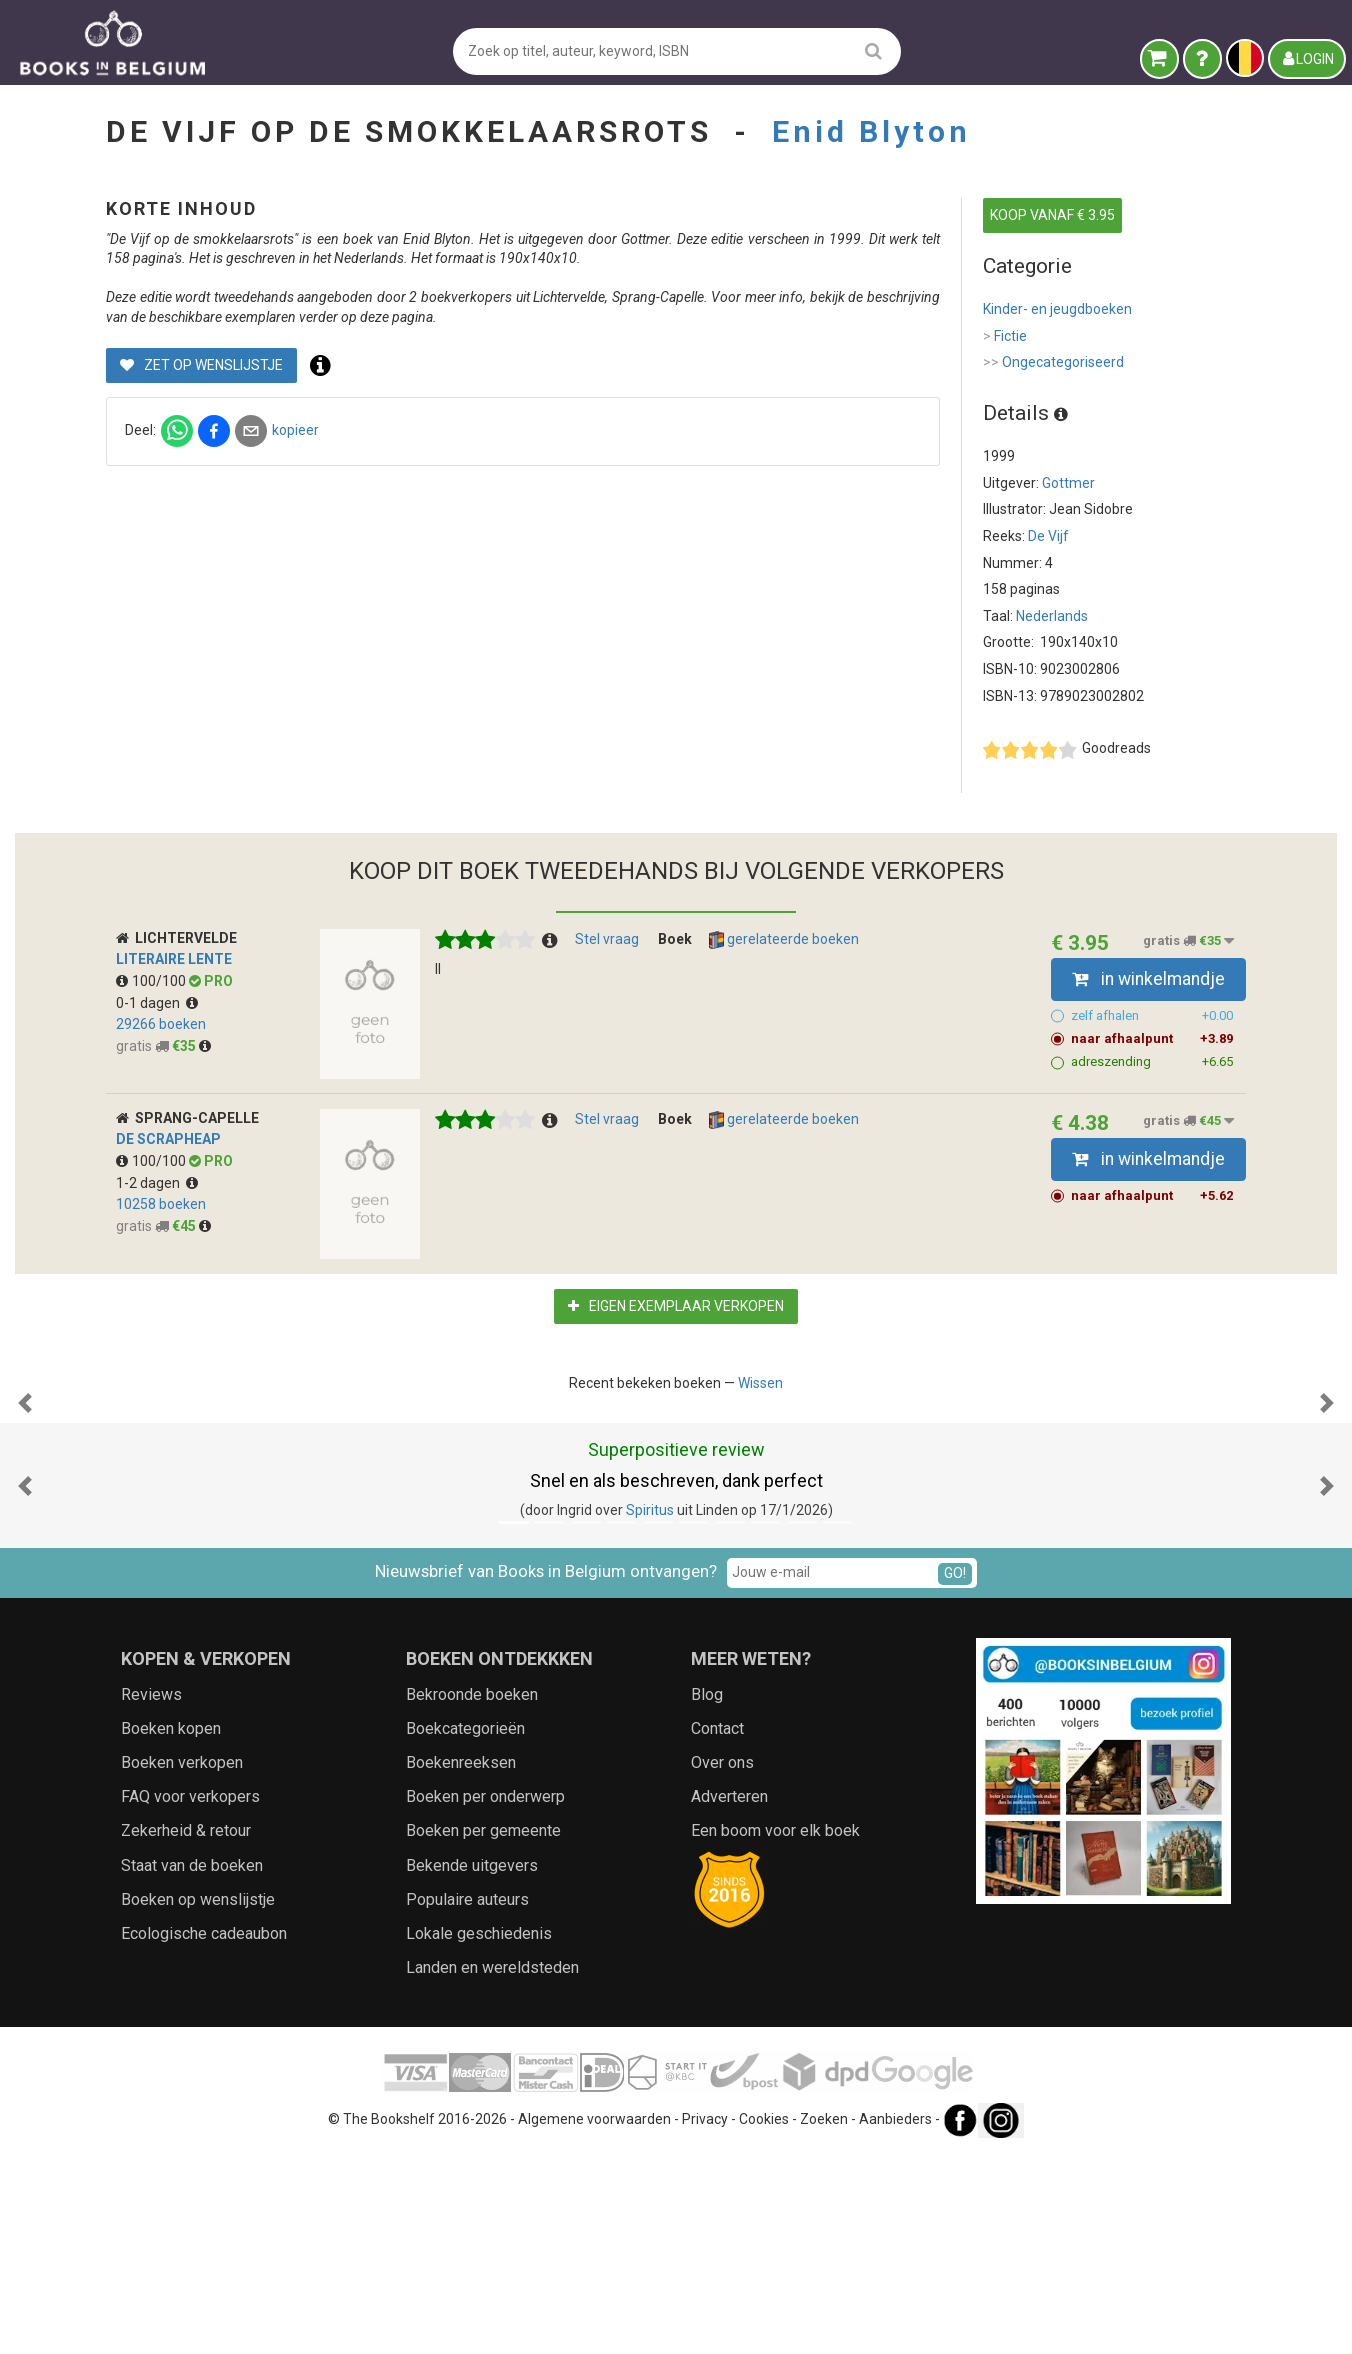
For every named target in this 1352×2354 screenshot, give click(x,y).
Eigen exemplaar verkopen (676, 1306)
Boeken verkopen (182, 1962)
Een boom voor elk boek (775, 2030)
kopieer (627, 469)
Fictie (1005, 337)
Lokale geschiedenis (479, 2133)
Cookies (764, 2320)
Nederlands (1052, 616)
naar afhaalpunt (1152, 1039)
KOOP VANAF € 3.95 (1052, 215)
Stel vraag (607, 939)
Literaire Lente (174, 959)
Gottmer (1068, 483)
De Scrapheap (168, 1139)
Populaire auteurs (467, 2099)
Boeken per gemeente (483, 2030)
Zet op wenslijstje (533, 404)
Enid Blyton (871, 131)
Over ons (722, 1962)
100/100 (152, 981)
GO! (955, 1773)
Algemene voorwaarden (594, 2320)
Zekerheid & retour (186, 2030)
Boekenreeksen (461, 1962)
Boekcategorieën (465, 1928)
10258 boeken (161, 1204)
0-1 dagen (157, 1003)
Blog (707, 1894)
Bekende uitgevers (472, 2065)
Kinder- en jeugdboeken (1057, 309)
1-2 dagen (157, 1183)
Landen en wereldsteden (492, 2167)
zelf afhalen (1152, 1016)
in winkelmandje (1148, 979)
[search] (873, 50)
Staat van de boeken (192, 2065)
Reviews (151, 1894)
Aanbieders (895, 2320)
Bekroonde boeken (472, 1894)
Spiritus (650, 1710)
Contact (717, 1928)
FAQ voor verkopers (190, 1996)
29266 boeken (161, 1024)
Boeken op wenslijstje (198, 2099)
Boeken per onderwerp (485, 1996)
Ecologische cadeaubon (204, 2133)
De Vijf (1048, 536)
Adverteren (729, 1996)
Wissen (760, 1383)
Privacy (705, 2320)
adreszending (1152, 1062)
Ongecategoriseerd (1053, 363)
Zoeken (824, 2320)
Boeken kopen (171, 1928)
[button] (25, 1503)
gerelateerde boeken (784, 940)
